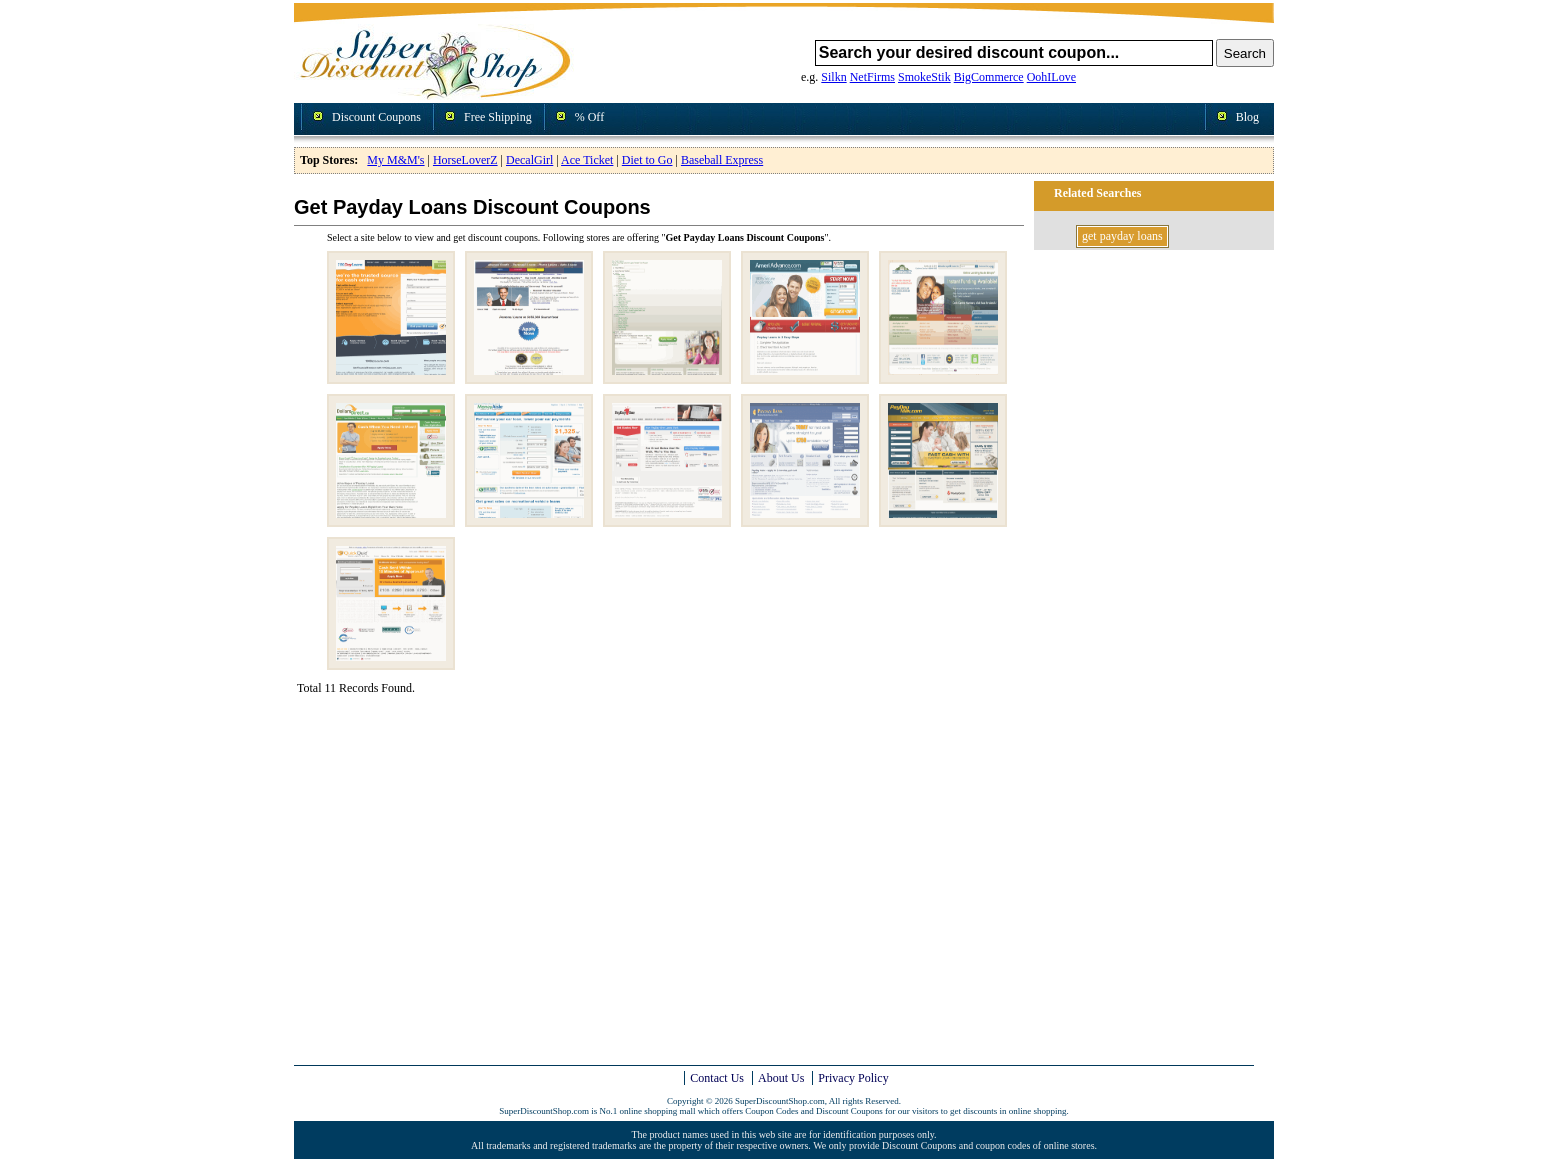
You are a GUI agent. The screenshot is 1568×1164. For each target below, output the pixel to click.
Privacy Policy (853, 1078)
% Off (589, 117)
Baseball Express (722, 160)
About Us (781, 1078)
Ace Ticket (587, 160)
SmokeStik (924, 77)
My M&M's (395, 160)
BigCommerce (989, 77)
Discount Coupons (376, 117)
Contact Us (717, 1078)
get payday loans (1122, 236)
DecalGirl (529, 160)
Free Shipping (498, 117)
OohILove (1051, 77)
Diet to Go (647, 160)
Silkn (833, 77)
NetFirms (872, 77)
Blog (1247, 117)
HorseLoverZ (465, 160)
